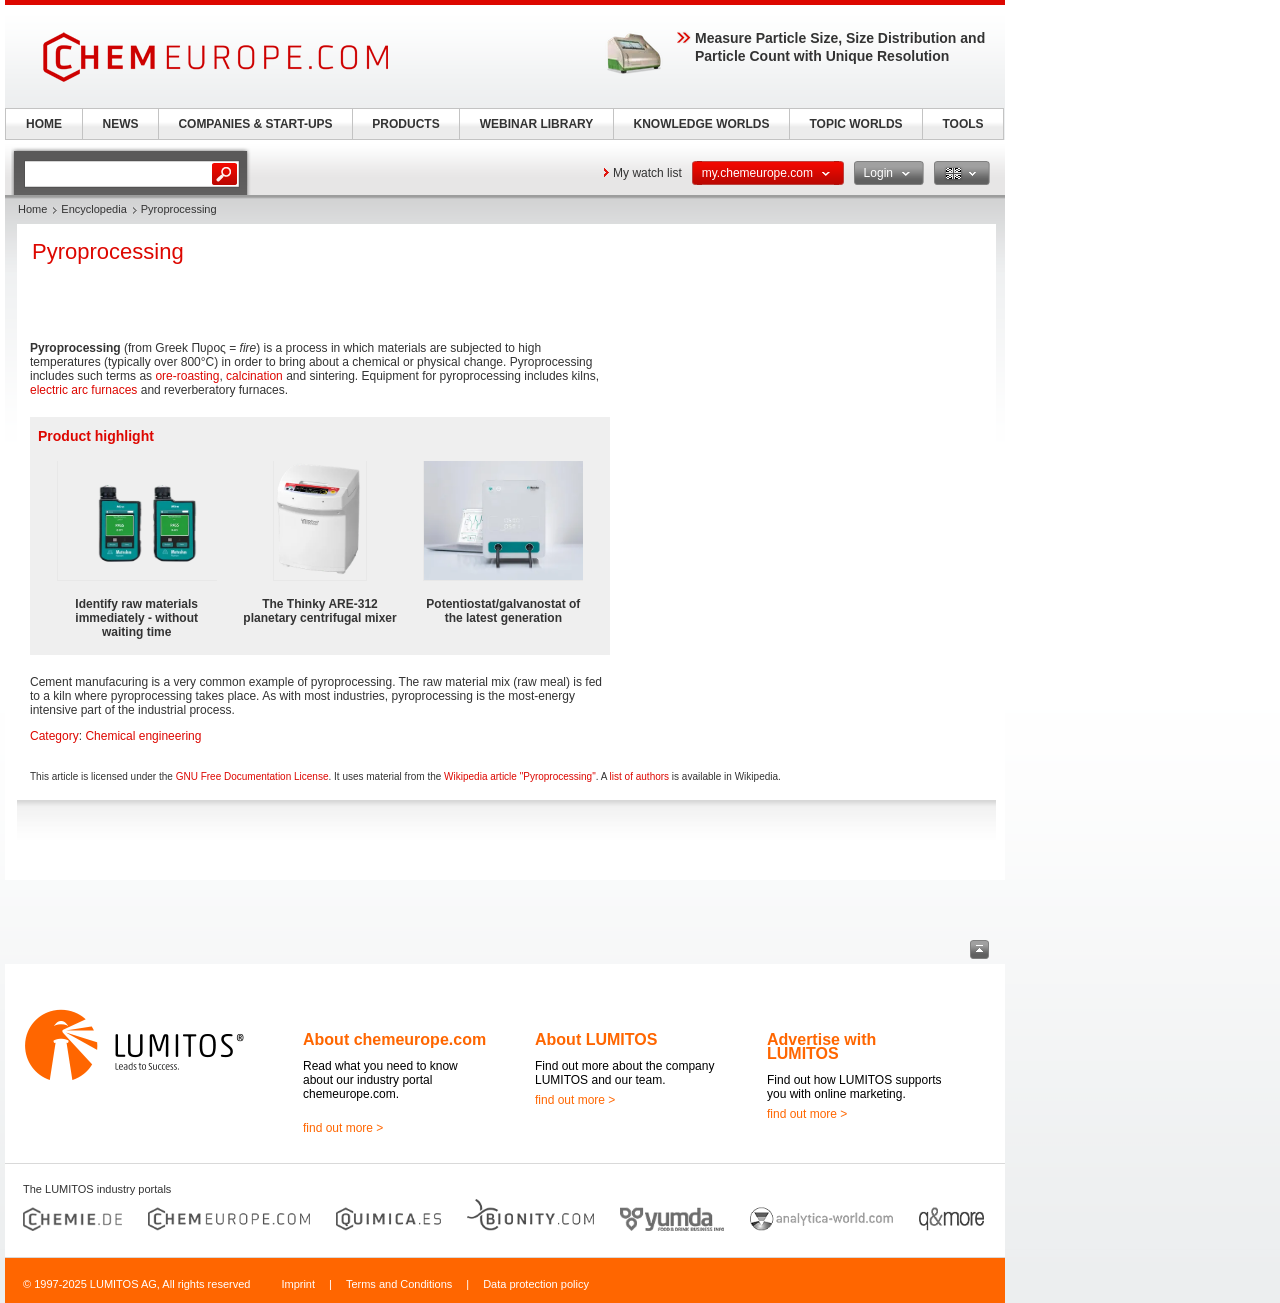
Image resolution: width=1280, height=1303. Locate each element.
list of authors (639, 776)
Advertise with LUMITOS (821, 1046)
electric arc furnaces (83, 390)
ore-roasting (187, 376)
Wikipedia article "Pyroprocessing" (520, 776)
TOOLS (962, 124)
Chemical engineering (143, 736)
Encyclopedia (93, 209)
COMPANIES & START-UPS (255, 124)
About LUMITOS (596, 1039)
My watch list (647, 173)
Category (54, 736)
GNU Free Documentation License (252, 776)
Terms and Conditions (399, 1284)
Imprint (298, 1284)
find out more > (343, 1128)
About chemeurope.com (394, 1039)
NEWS (121, 124)
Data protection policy (536, 1284)
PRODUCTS (405, 124)
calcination (254, 376)
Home (32, 209)
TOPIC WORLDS (855, 124)
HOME (44, 124)
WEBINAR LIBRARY (537, 124)
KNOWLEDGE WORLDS (702, 124)
